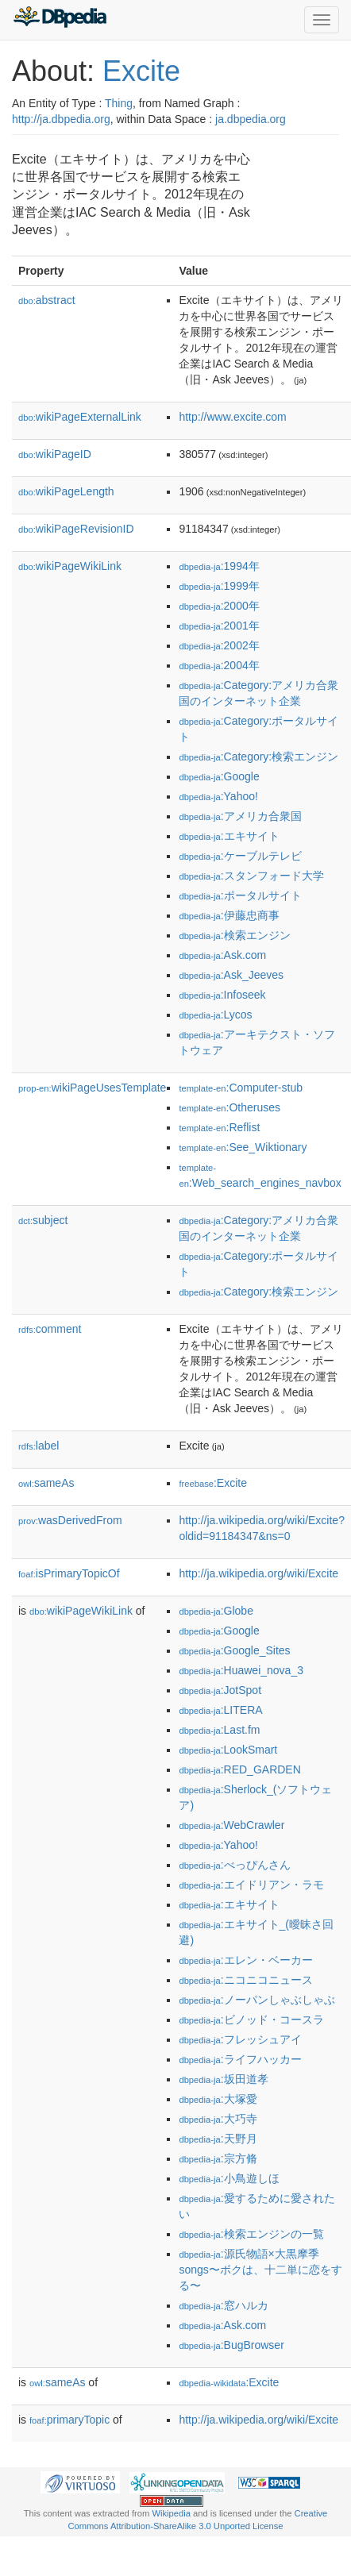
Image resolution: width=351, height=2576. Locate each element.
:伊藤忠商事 (229, 915)
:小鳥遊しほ (229, 2178)
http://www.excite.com (232, 416)
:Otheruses (229, 1107)
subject (43, 1220)
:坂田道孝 (223, 2079)
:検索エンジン (234, 935)
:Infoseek (222, 994)
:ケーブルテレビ (240, 855)
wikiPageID (54, 454)
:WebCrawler (231, 1825)
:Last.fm (219, 1729)
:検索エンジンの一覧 (251, 2234)
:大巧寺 (217, 2118)
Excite (141, 71)
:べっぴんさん (234, 1864)
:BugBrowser (231, 2345)
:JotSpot (220, 1690)
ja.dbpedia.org (250, 119)
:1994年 (219, 566)
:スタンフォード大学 (251, 875)
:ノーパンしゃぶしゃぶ (256, 1999)
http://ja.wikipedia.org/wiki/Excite (258, 1573)
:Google (219, 776)
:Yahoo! (218, 796)
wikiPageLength (66, 491)
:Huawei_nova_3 (241, 1670)
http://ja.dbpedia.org (61, 119)
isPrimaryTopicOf (69, 1573)
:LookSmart (228, 1749)
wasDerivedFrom (70, 1520)
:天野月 (217, 2138)
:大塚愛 (217, 2099)
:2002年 (219, 645)
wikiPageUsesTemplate (92, 1087)
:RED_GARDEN (239, 1769)
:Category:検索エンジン (258, 756)
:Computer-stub (241, 1087)
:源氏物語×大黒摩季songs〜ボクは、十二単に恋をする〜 (260, 2269)
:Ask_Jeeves (231, 974)
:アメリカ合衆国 (240, 816)
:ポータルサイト (240, 895)
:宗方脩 (217, 2158)
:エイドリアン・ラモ (251, 1884)
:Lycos (215, 1014)
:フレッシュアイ (240, 2039)
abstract (46, 300)
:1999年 (219, 586)
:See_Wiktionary (243, 1147)
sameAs (46, 1483)
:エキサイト (229, 836)
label (38, 1445)
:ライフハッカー (240, 2059)
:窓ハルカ (223, 2305)
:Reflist (219, 1127)
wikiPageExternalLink (79, 416)
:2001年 (219, 625)
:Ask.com (222, 955)
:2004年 (219, 665)
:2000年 (219, 605)
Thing (119, 103)
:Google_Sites (234, 1650)
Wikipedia (171, 2513)
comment (49, 1329)
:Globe (216, 1610)
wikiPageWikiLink (70, 566)
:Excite (213, 1483)
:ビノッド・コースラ (251, 2019)
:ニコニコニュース (245, 1979)
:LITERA (220, 1710)
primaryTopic (69, 2419)
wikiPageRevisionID (76, 528)
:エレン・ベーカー (245, 1960)
